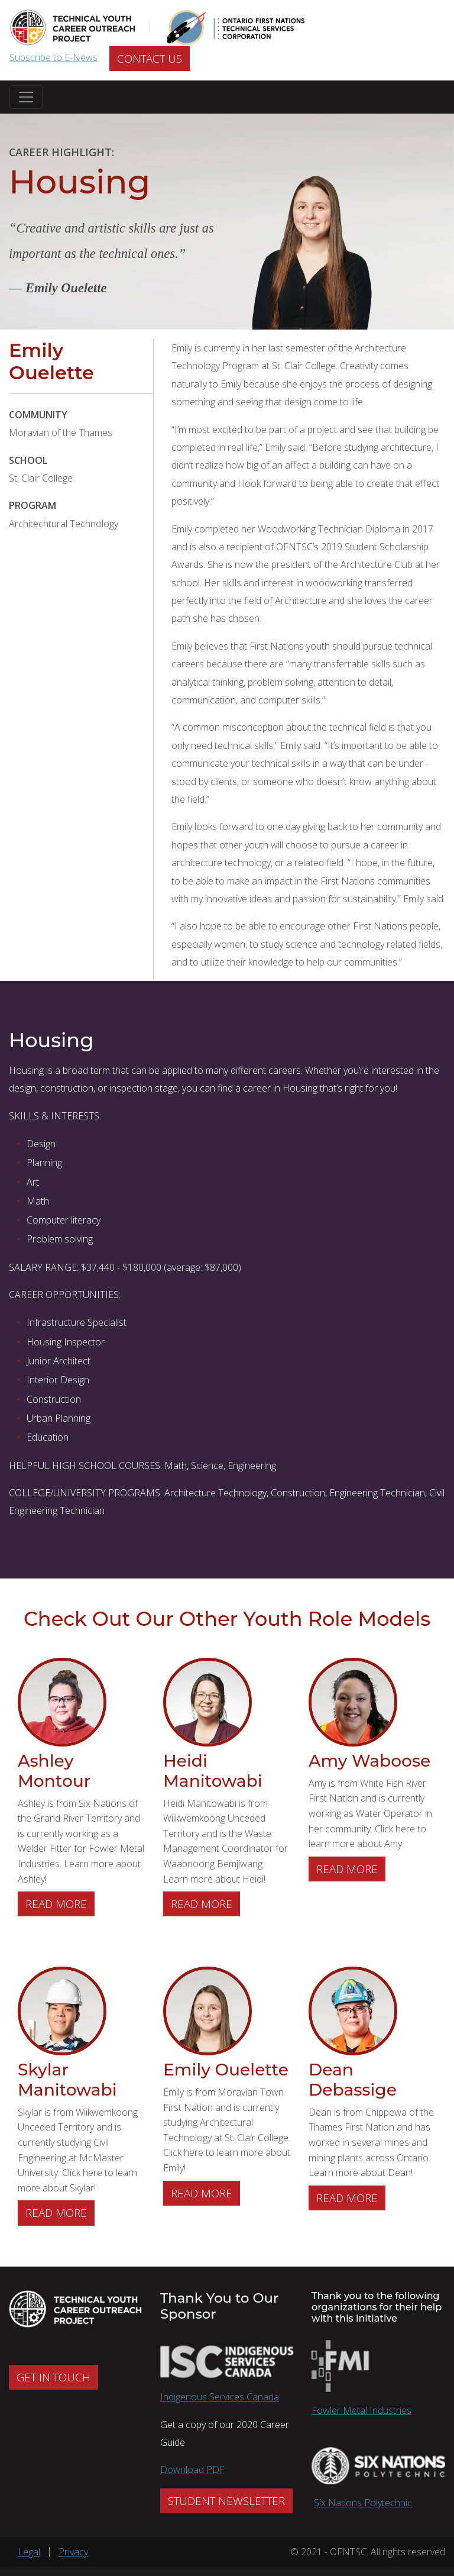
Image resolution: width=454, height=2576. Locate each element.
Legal (29, 2551)
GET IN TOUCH (53, 2377)
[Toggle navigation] (26, 97)
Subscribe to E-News (53, 57)
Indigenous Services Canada (219, 2396)
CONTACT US (149, 58)
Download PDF (192, 2469)
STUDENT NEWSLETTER (226, 2501)
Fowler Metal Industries (361, 2410)
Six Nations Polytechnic (363, 2502)
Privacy (73, 2551)
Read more (60, 1903)
